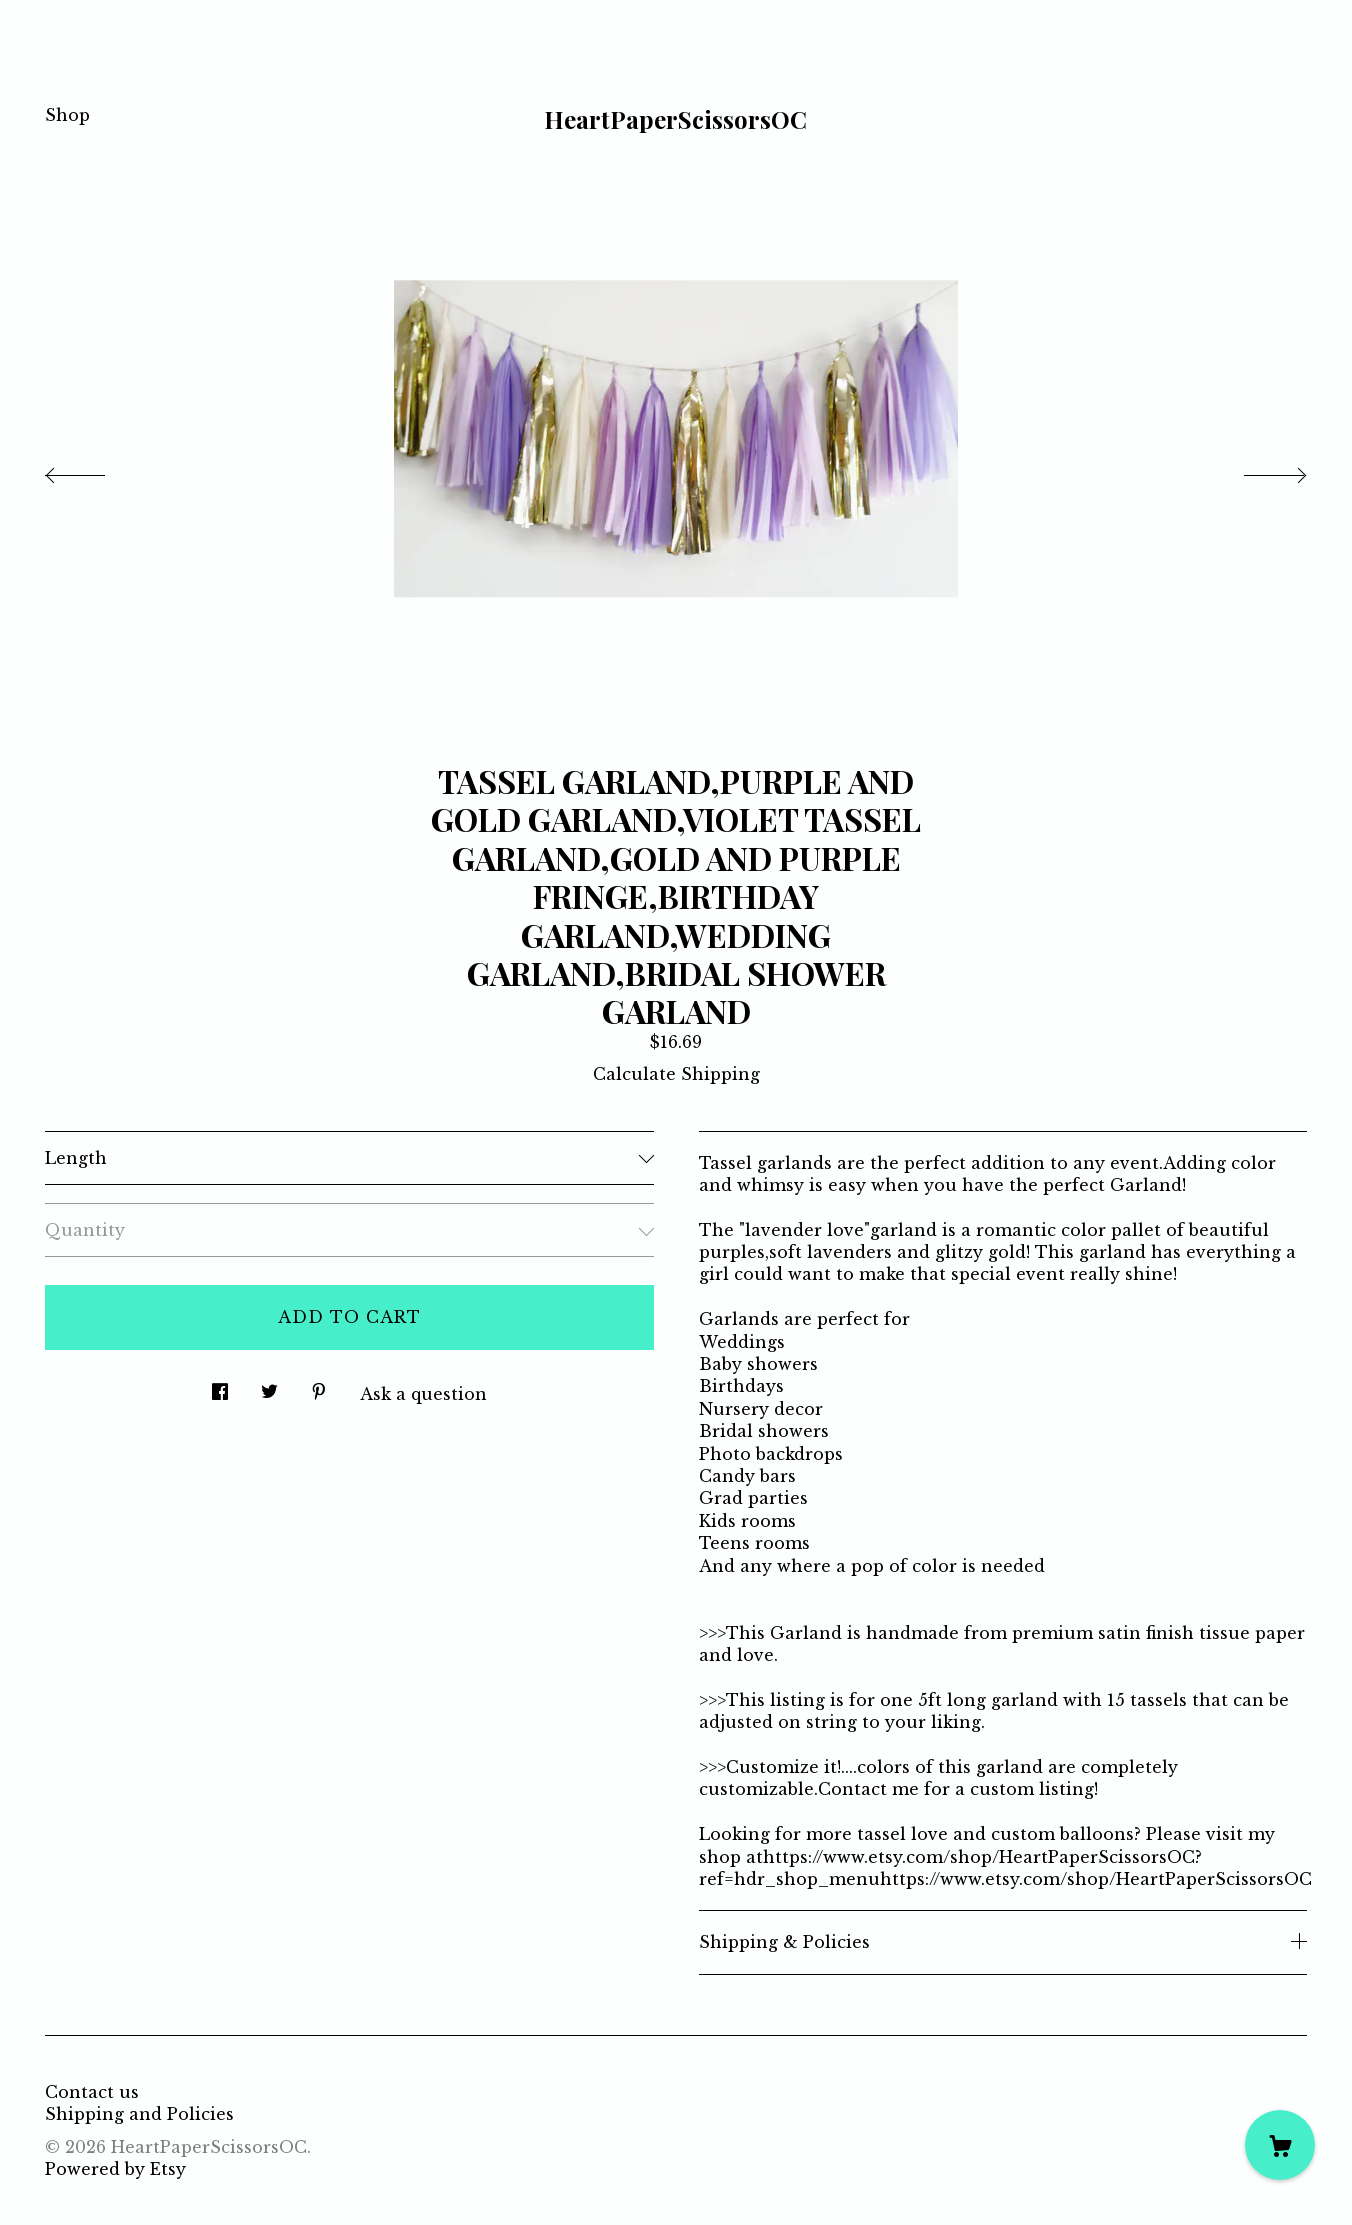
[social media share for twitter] (269, 1386)
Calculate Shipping (676, 1074)
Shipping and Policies (139, 2114)
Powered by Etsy (115, 2169)
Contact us (92, 2092)
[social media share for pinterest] (319, 1386)
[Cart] (1280, 2145)
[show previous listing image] (95, 470)
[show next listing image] (1257, 470)
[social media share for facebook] (220, 1386)
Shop (67, 115)
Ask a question (423, 1394)
